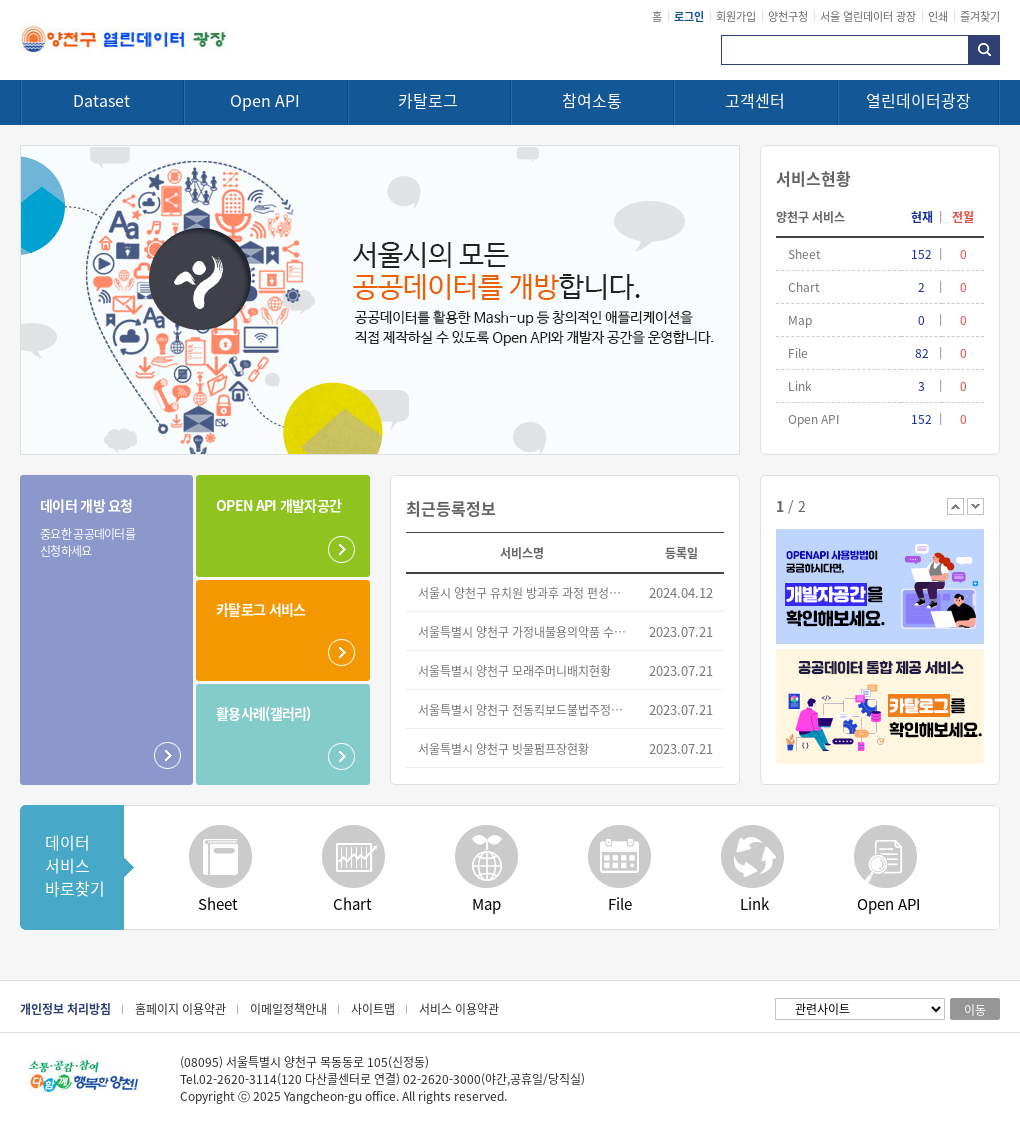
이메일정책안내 (288, 1008)
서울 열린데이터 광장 (868, 16)
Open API (888, 903)
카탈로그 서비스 (260, 609)
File (620, 903)
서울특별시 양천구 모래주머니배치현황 (514, 670)
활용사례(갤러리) (263, 713)
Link (754, 903)
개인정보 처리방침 (65, 1008)
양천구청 (788, 16)
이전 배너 (955, 506)
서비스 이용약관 (459, 1008)
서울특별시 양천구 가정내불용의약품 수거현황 (523, 631)
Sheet (218, 903)
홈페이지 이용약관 (180, 1008)
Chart (352, 903)
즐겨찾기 (980, 16)
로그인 (689, 16)
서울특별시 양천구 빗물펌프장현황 (503, 748)
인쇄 (938, 16)
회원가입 (736, 16)
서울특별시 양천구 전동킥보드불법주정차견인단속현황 (523, 709)
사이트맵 (373, 1008)
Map (486, 903)
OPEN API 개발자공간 (278, 505)
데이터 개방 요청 (93, 527)
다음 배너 (975, 506)
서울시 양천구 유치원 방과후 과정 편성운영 (523, 592)
